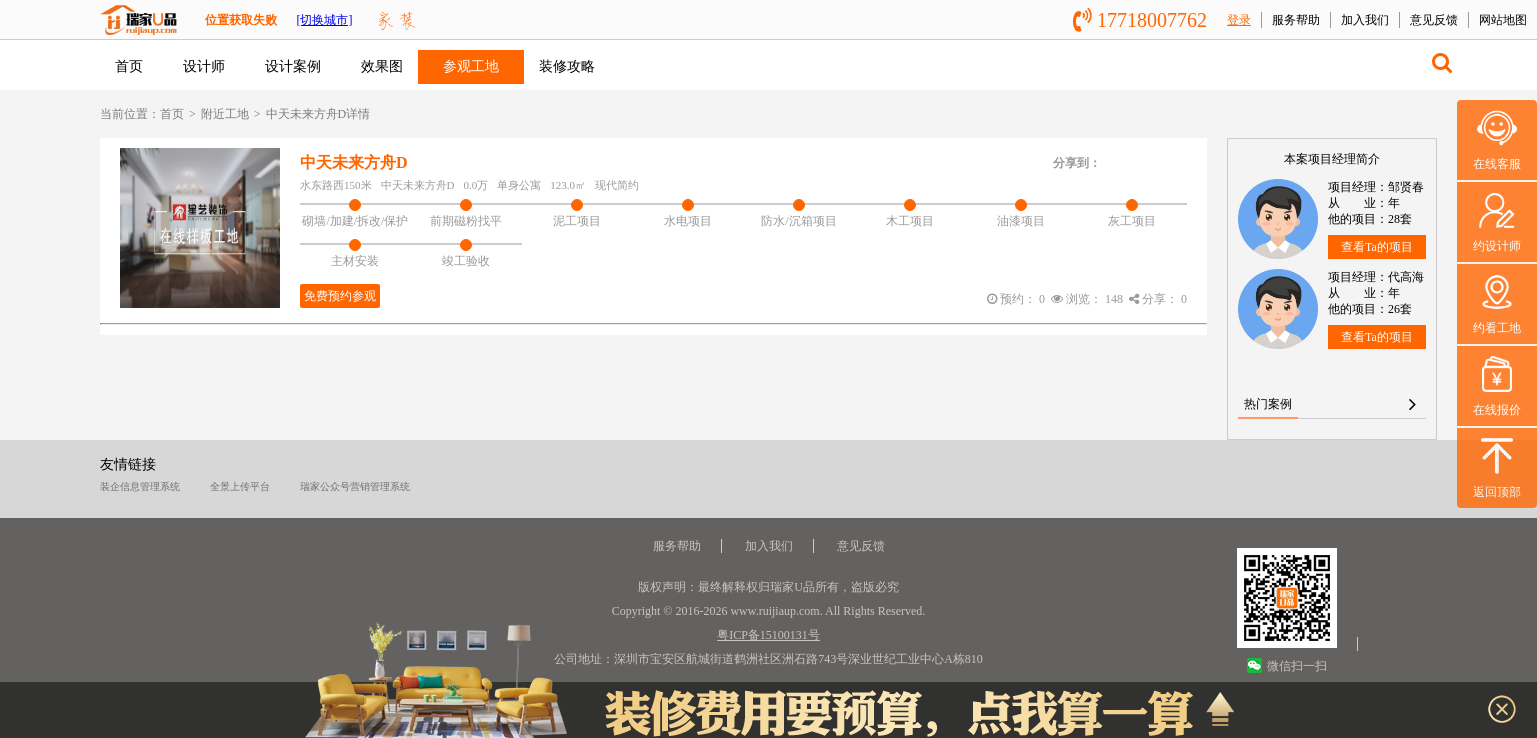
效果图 (382, 66)
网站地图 (1503, 20)
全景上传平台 (240, 486)
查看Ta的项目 (1377, 247)
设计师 (204, 66)
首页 (129, 66)
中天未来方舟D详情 (318, 114)
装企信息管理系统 (140, 486)
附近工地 (225, 114)
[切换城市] (324, 20)
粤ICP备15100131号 (768, 635)
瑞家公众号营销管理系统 (355, 486)
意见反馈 (1434, 20)
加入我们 (1365, 20)
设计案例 (293, 66)
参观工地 (471, 66)
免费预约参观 (340, 296)
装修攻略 (567, 66)
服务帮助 (1296, 20)
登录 (1239, 20)
